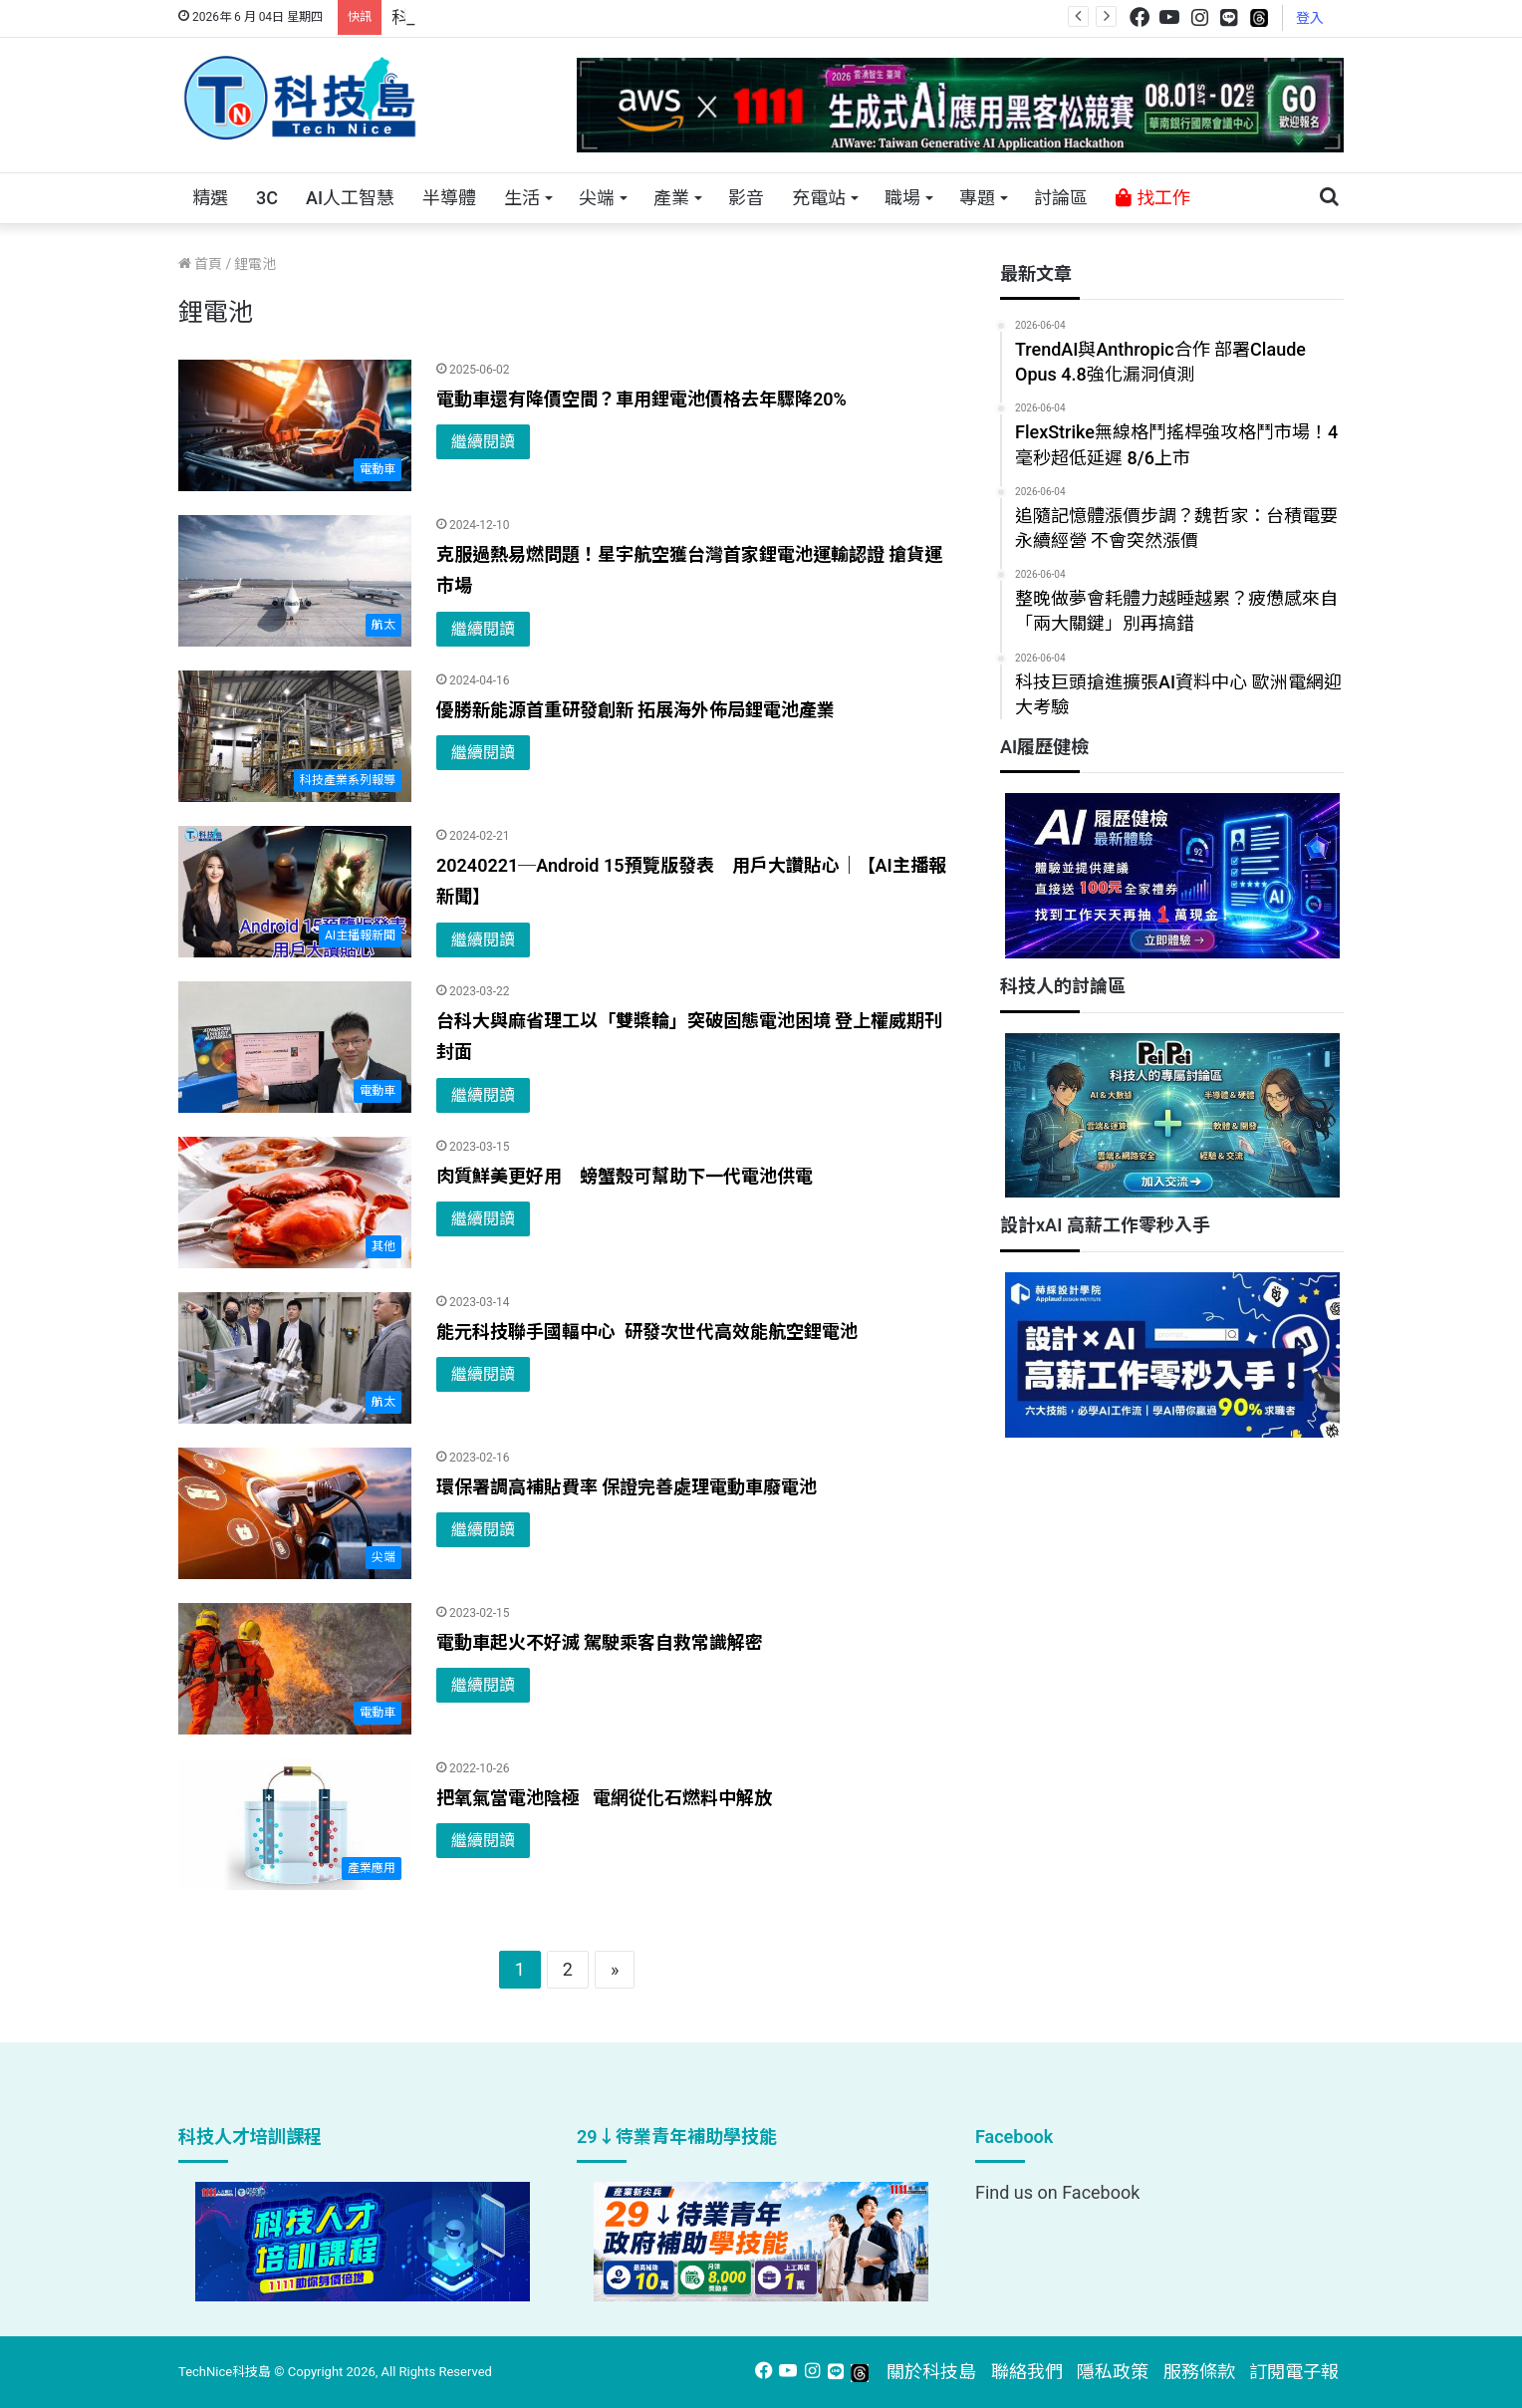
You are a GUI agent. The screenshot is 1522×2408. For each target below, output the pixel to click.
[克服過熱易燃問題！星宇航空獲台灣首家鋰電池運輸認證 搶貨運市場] (294, 581)
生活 (522, 197)
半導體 (449, 197)
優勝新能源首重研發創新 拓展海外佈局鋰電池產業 (635, 709)
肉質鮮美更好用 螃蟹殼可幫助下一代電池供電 (624, 1176)
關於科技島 (931, 2371)
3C (267, 197)
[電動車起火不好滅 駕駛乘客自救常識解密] (294, 1669)
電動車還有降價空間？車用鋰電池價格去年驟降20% (641, 399)
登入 (1310, 18)
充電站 (819, 197)
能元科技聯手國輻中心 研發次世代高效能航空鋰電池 (647, 1331)
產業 (671, 197)
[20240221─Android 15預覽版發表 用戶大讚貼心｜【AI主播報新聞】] (294, 891)
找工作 (1152, 197)
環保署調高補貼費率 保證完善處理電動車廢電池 (626, 1486)
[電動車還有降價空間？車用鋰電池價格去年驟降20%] (294, 425)
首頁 (200, 264)
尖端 (597, 197)
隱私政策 (1112, 2371)
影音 (746, 197)
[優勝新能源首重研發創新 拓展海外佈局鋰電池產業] (294, 736)
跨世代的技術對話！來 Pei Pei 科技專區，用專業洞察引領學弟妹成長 (665, 17)
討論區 (1061, 197)
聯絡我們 (1027, 2371)
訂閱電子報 (1294, 2371)
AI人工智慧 (350, 197)
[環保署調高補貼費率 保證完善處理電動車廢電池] (294, 1513)
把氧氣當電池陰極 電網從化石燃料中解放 (604, 1797)
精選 (210, 197)
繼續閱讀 (483, 441)
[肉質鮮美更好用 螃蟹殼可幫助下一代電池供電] (294, 1202)
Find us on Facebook (1057, 2192)
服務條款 (1199, 2371)
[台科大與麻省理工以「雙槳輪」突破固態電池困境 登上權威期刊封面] (294, 1047)
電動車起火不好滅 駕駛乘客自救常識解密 (599, 1642)
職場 (902, 197)
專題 (977, 197)
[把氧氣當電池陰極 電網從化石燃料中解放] (294, 1824)
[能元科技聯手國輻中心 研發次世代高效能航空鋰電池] (294, 1358)
